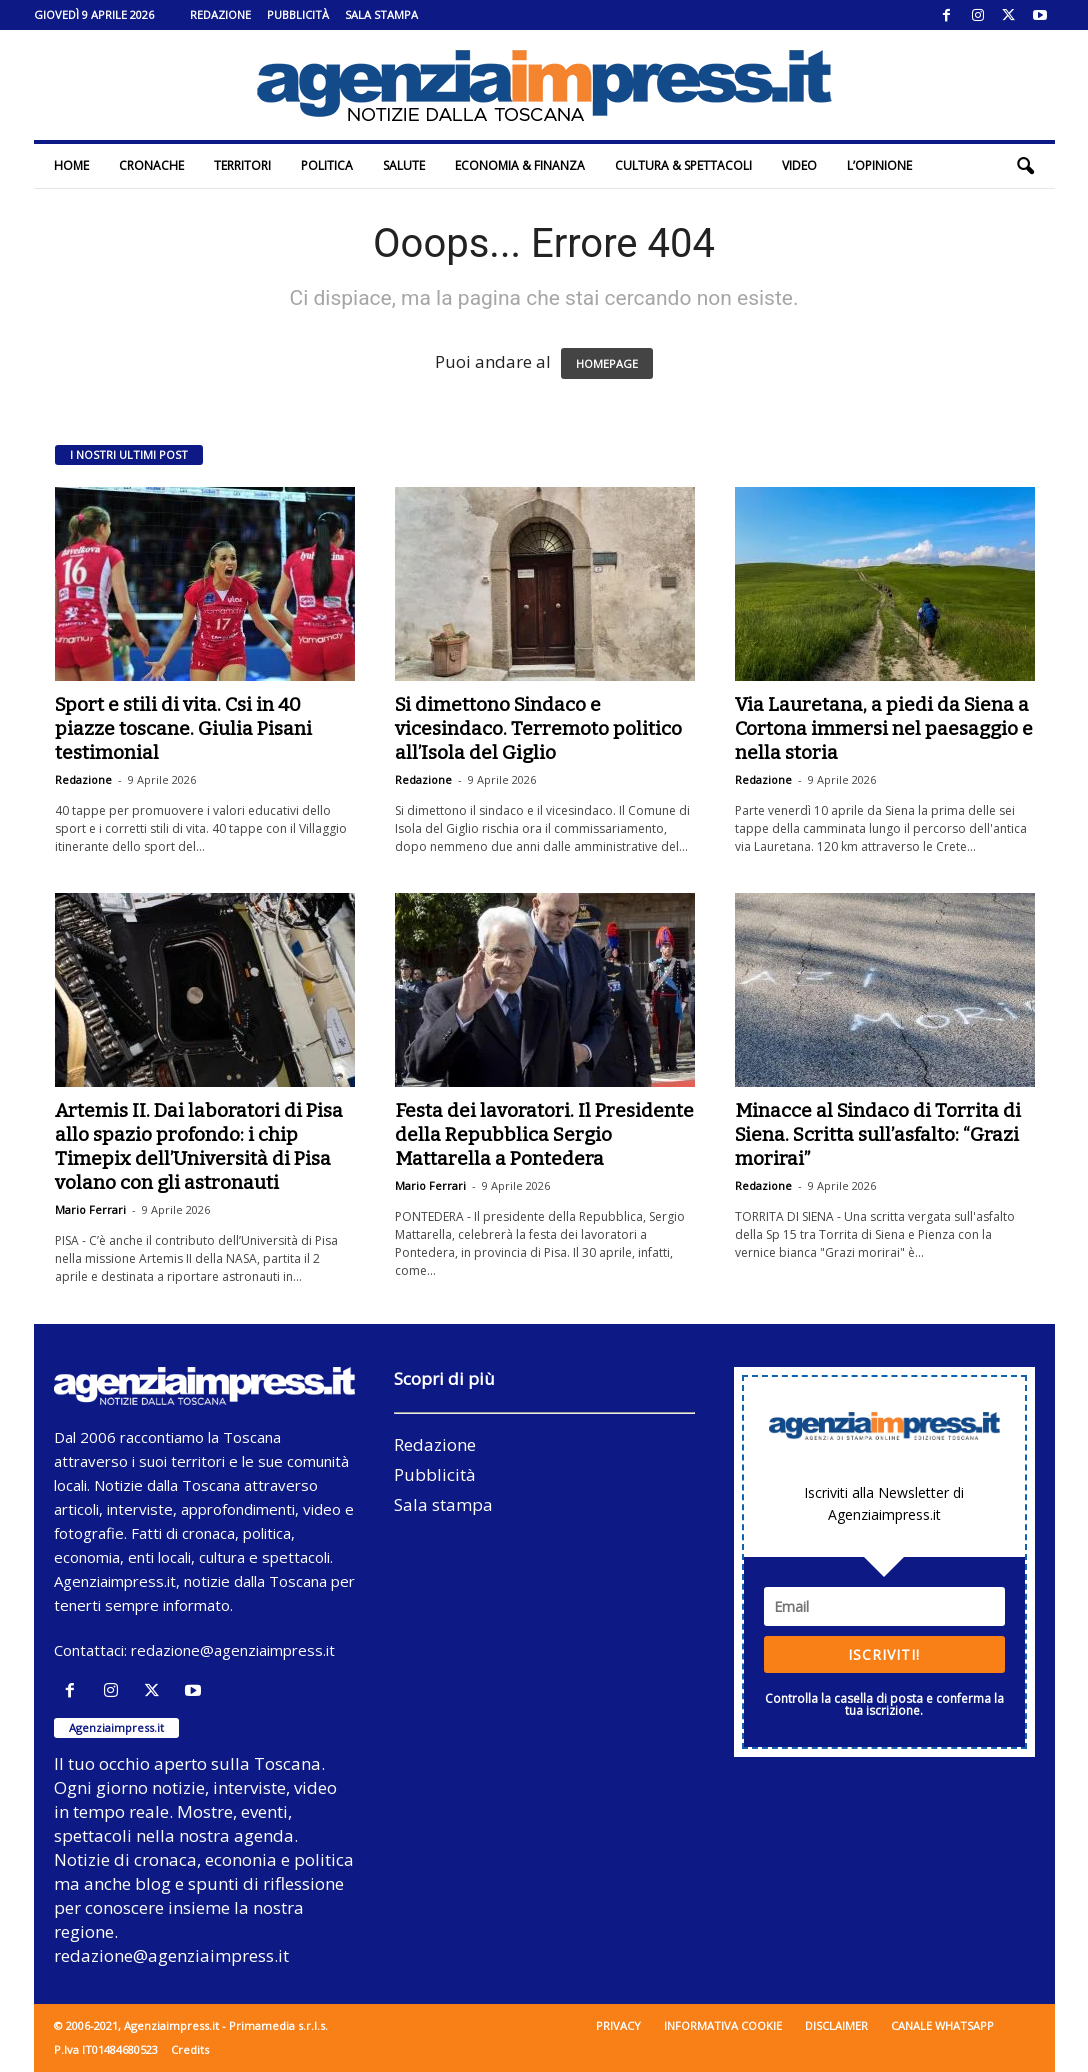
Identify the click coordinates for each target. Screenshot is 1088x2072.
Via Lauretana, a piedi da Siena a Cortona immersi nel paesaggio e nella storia (884, 728)
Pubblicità (298, 14)
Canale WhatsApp (942, 2025)
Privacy (618, 2025)
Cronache (151, 165)
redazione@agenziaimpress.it (233, 1650)
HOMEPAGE (607, 363)
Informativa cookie (723, 2025)
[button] (1025, 166)
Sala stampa (381, 14)
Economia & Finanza (520, 165)
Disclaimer (836, 2025)
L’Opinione (879, 165)
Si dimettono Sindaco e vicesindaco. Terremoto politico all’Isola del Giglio (538, 728)
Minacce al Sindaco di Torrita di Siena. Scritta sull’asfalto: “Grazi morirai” (878, 1134)
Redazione (220, 14)
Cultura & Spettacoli (683, 165)
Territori (242, 165)
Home (71, 165)
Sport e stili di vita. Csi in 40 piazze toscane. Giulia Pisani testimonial (183, 728)
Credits (190, 2049)
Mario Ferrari (90, 1209)
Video (799, 165)
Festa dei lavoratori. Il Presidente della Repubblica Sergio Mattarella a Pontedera (544, 1134)
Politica (327, 165)
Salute (404, 165)
